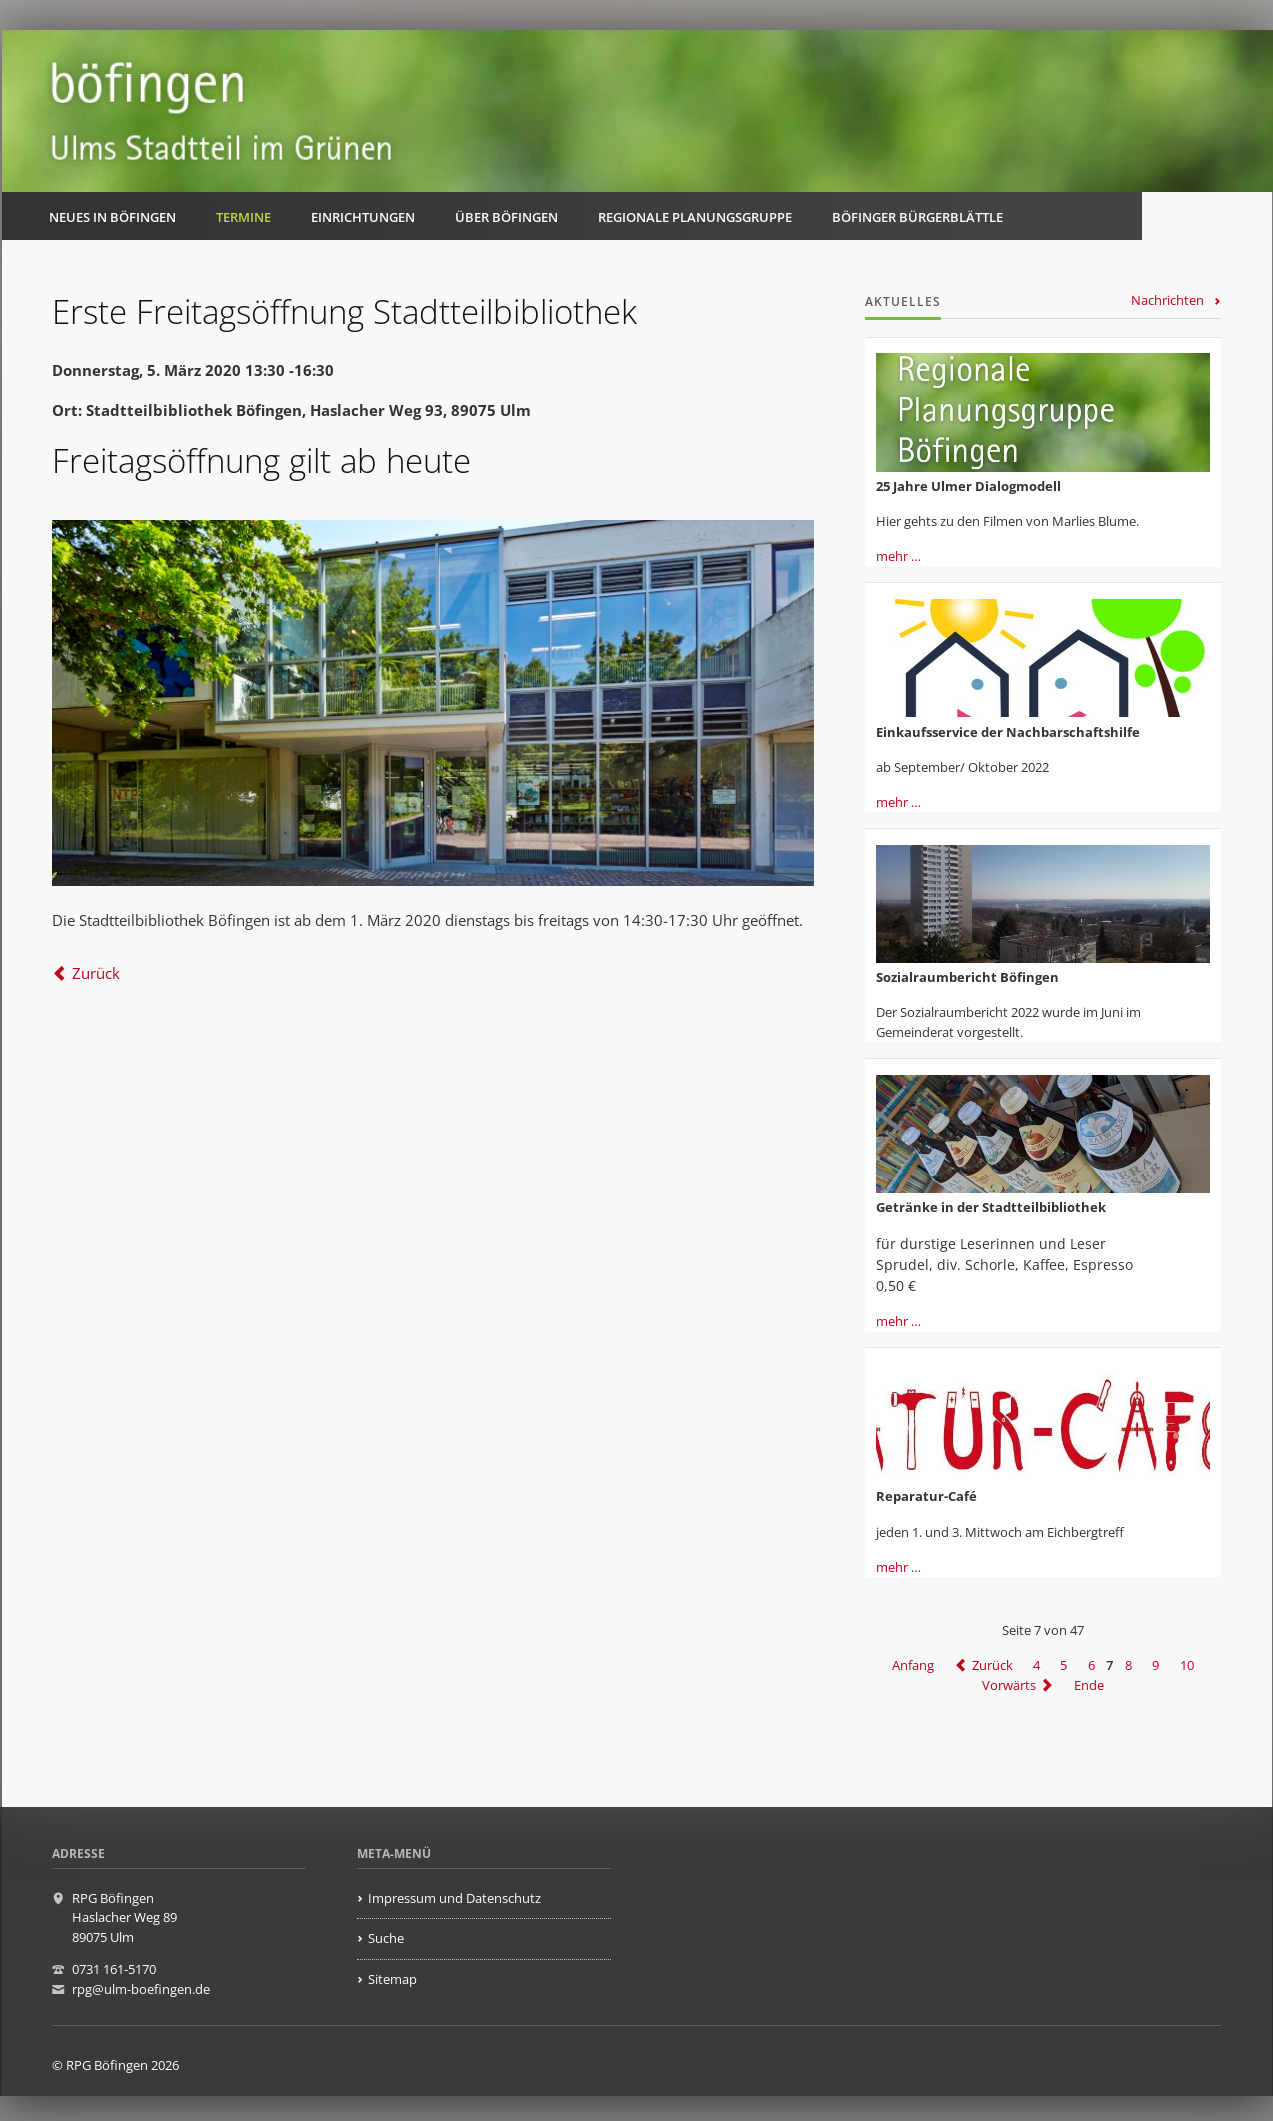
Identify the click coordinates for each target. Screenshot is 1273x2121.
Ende (1089, 1685)
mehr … (898, 556)
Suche (386, 1938)
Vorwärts (1009, 1685)
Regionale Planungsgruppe (695, 217)
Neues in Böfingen (112, 217)
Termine (243, 217)
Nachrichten (1167, 300)
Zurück (96, 973)
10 (1187, 1665)
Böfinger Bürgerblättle (917, 217)
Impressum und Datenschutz (454, 1898)
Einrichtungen (363, 217)
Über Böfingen (506, 217)
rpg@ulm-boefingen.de (141, 1989)
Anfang (913, 1665)
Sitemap (392, 1979)
